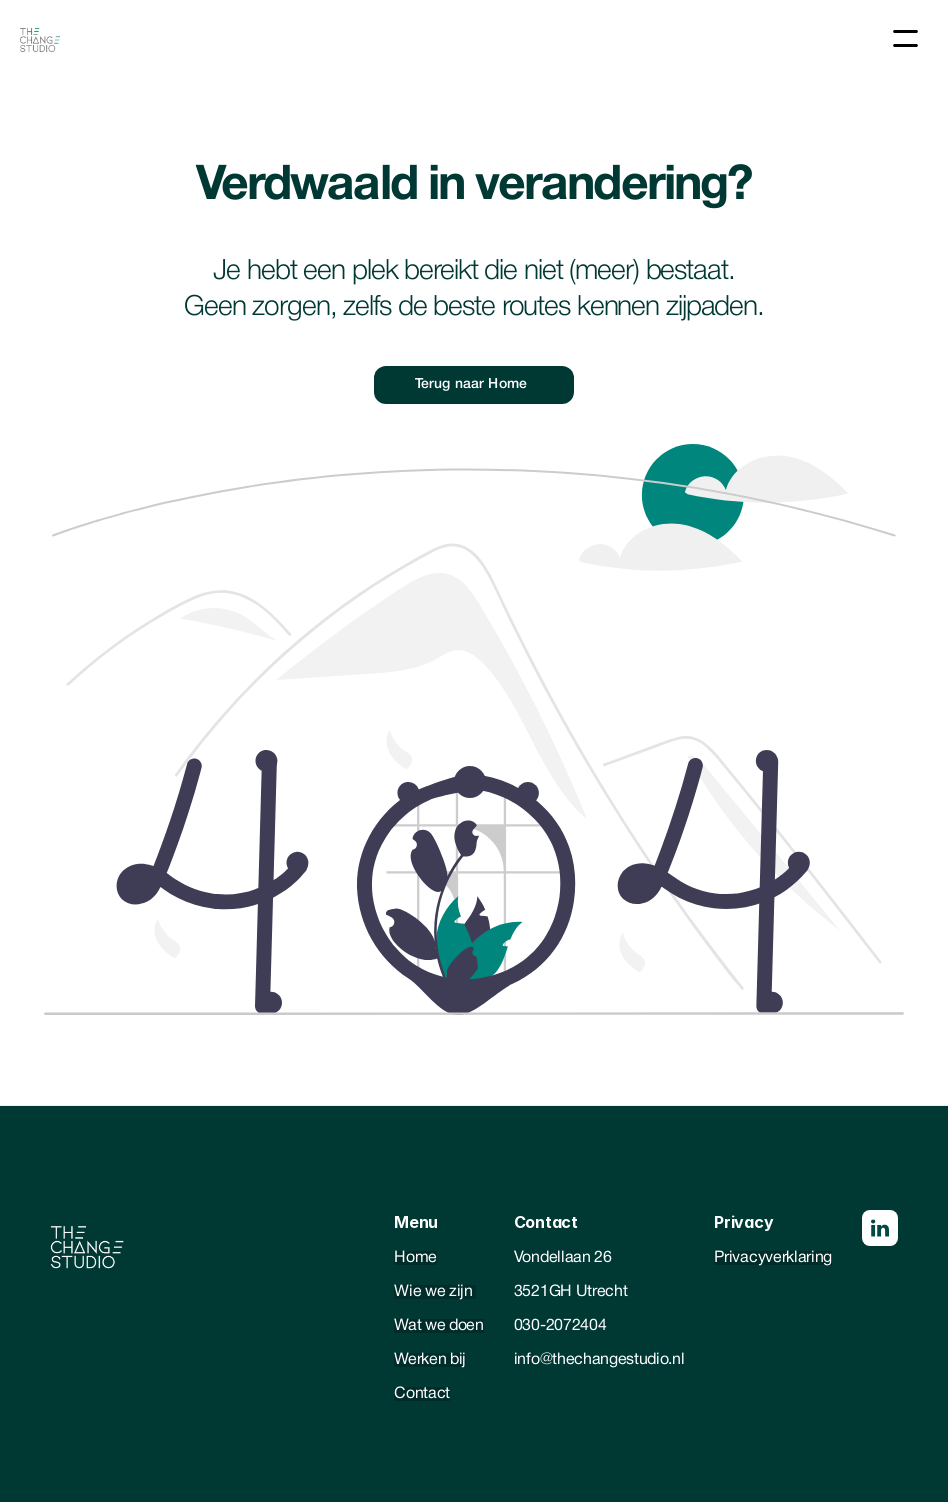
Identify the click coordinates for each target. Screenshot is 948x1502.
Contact (422, 1394)
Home (415, 1258)
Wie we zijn (435, 1292)
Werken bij (430, 1360)
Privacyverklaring (773, 1258)
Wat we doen (438, 1326)
